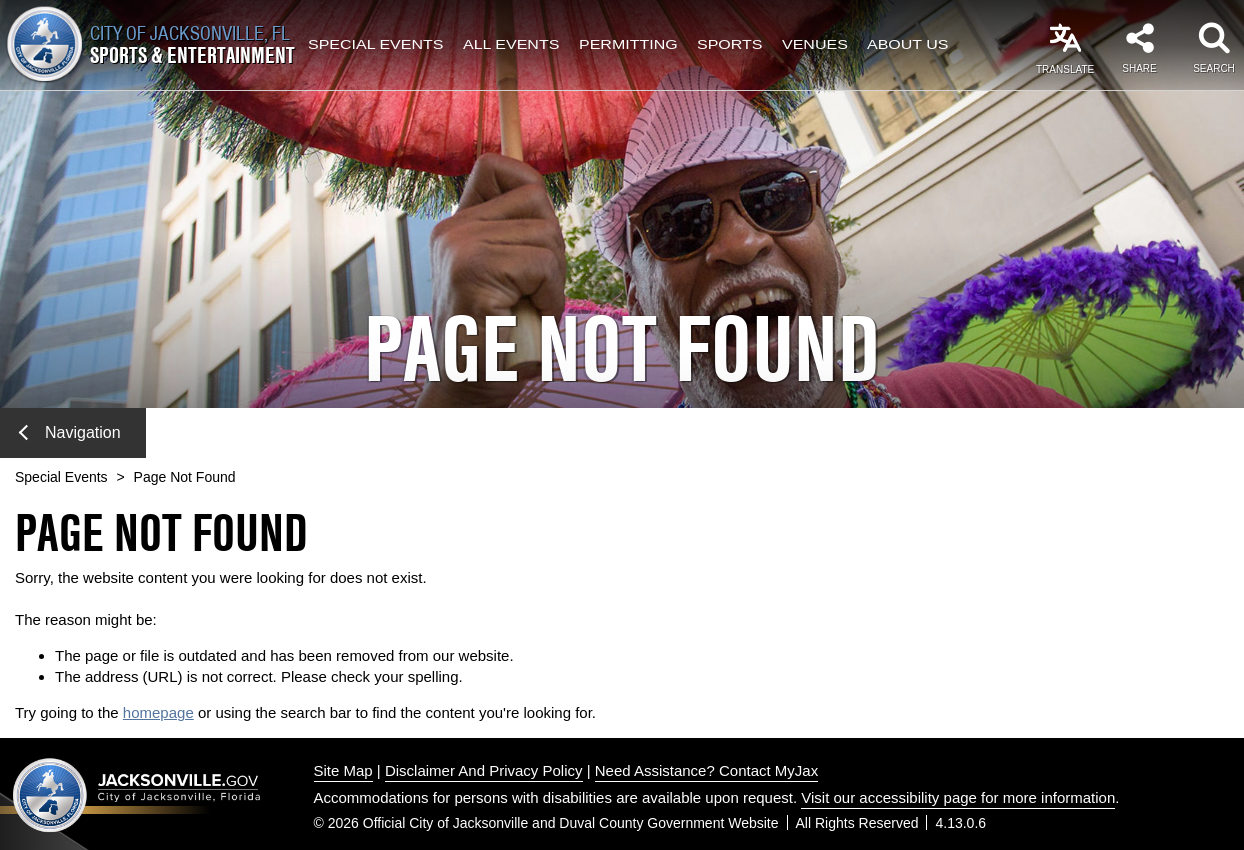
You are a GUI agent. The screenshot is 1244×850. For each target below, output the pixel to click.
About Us (908, 45)
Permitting (628, 45)
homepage (158, 712)
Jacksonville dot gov (137, 794)
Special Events (375, 45)
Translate (1065, 69)
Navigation (70, 432)
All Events (511, 45)
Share (1139, 68)
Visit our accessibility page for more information (958, 797)
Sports (730, 45)
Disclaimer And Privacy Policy (484, 770)
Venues (815, 45)
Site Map (343, 770)
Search (1214, 68)
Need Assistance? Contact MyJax (706, 770)
